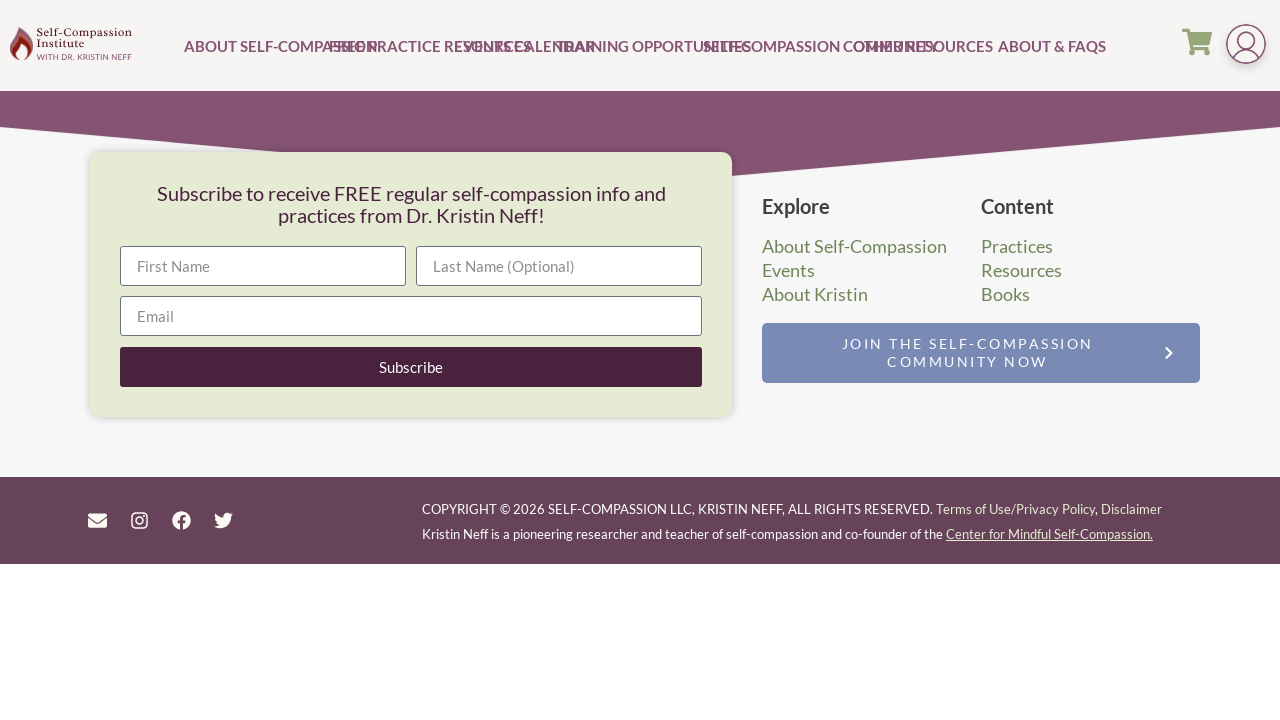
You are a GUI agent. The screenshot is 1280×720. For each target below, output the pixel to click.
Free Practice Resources (389, 46)
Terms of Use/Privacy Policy (1015, 509)
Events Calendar (502, 46)
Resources (1021, 270)
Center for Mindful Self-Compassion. (1049, 534)
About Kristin (815, 294)
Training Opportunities (627, 46)
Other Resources (923, 46)
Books (1005, 294)
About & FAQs (1030, 46)
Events (788, 270)
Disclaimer (1131, 509)
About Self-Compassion (254, 46)
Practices (1017, 246)
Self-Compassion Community (775, 46)
